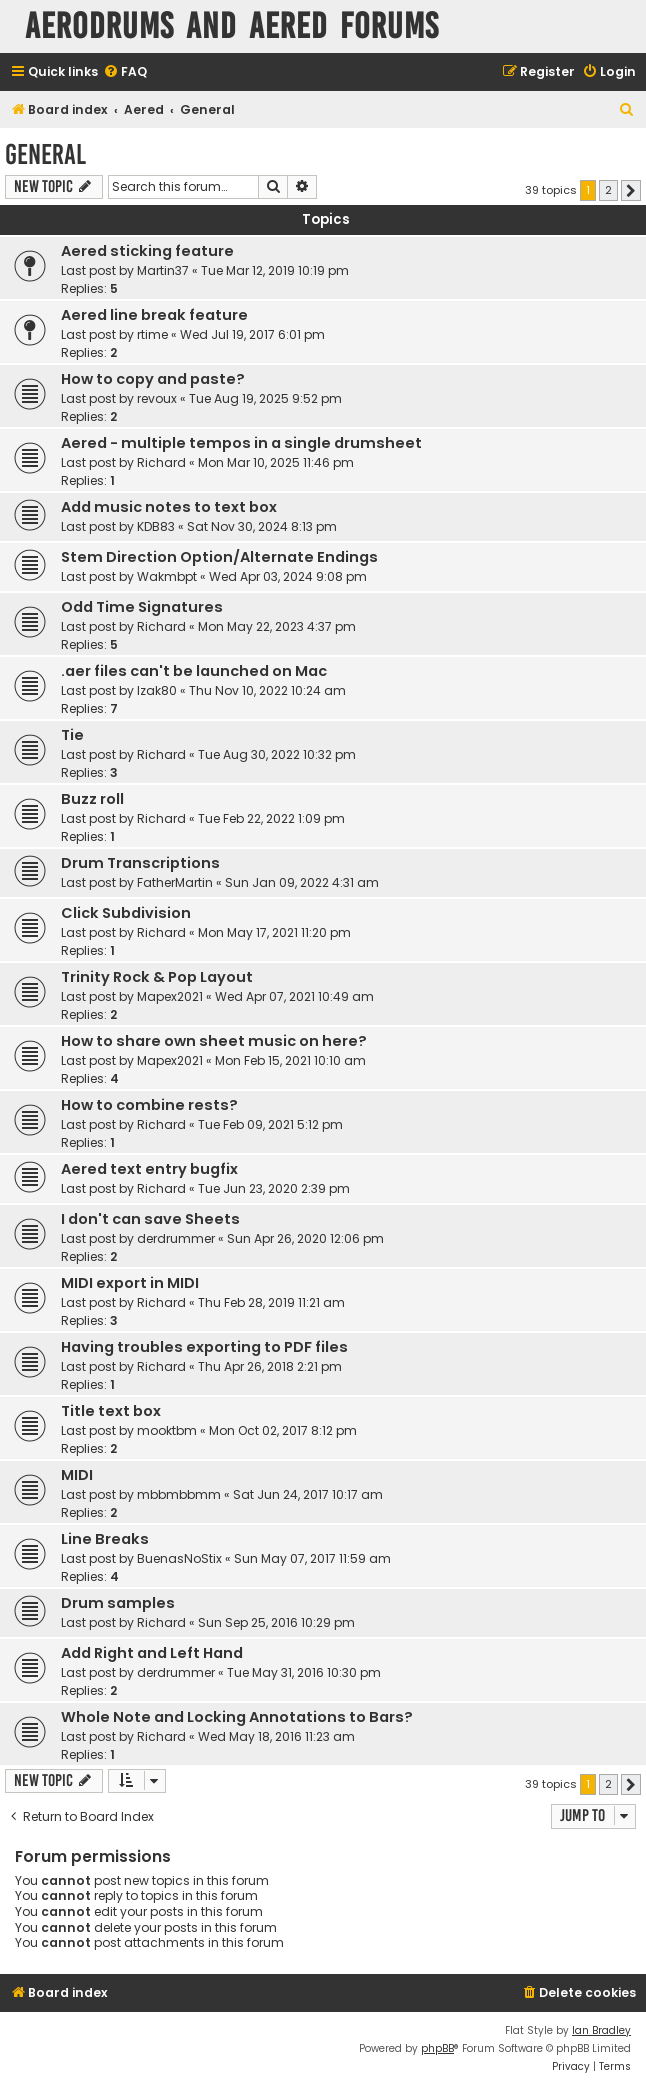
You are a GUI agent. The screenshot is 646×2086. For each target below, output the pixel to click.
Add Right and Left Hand (152, 1653)
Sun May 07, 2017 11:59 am (312, 1558)
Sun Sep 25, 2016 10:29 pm (276, 1622)
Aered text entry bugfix (149, 1169)
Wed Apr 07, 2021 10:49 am (294, 996)
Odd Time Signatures (142, 607)
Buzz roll (92, 799)
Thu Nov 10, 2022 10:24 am (267, 690)
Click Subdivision (126, 913)
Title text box (111, 1411)
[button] (631, 191)
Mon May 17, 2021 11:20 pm (274, 932)
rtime (152, 334)
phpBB (437, 2048)
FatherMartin (175, 882)
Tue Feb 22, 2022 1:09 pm (271, 818)
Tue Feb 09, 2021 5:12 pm (270, 1124)
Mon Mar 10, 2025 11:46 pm (276, 462)
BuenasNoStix (179, 1558)
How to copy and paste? (153, 379)
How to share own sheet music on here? (214, 1041)
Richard (161, 462)
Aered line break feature (154, 315)
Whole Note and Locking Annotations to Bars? (237, 1717)
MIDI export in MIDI (130, 1283)
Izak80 (157, 690)
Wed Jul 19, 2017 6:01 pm (252, 334)
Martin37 (163, 270)
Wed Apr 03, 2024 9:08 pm (288, 576)
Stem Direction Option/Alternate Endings (219, 557)
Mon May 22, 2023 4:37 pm (277, 626)
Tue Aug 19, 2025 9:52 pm (265, 398)
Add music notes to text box (169, 507)
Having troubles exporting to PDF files (204, 1347)
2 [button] (608, 190)
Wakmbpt (167, 576)
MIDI (77, 1475)
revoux (157, 398)
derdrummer (176, 1238)
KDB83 (156, 526)
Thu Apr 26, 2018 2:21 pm (270, 1366)
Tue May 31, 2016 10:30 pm (304, 1672)
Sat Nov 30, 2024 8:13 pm (262, 526)
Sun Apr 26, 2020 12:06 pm (305, 1238)
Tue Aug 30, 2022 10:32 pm (277, 754)
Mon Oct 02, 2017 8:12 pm (283, 1430)
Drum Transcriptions (140, 863)
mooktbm (167, 1430)
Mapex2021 (170, 996)
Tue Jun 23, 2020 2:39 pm (274, 1188)
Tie (72, 735)
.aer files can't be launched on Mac (194, 671)
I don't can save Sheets (150, 1219)
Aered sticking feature (147, 251)
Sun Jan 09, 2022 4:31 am (302, 882)
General (45, 154)
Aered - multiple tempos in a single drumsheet (241, 443)
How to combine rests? (149, 1105)
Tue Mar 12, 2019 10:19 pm (275, 270)
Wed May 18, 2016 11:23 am (276, 1736)
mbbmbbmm (179, 1494)
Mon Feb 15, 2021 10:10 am (290, 1060)
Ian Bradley (601, 2030)
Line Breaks (105, 1539)
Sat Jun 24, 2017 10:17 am (308, 1494)
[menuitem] (125, 72)
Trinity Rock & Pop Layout (157, 977)
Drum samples (118, 1603)
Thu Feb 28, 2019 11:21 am (271, 1302)
